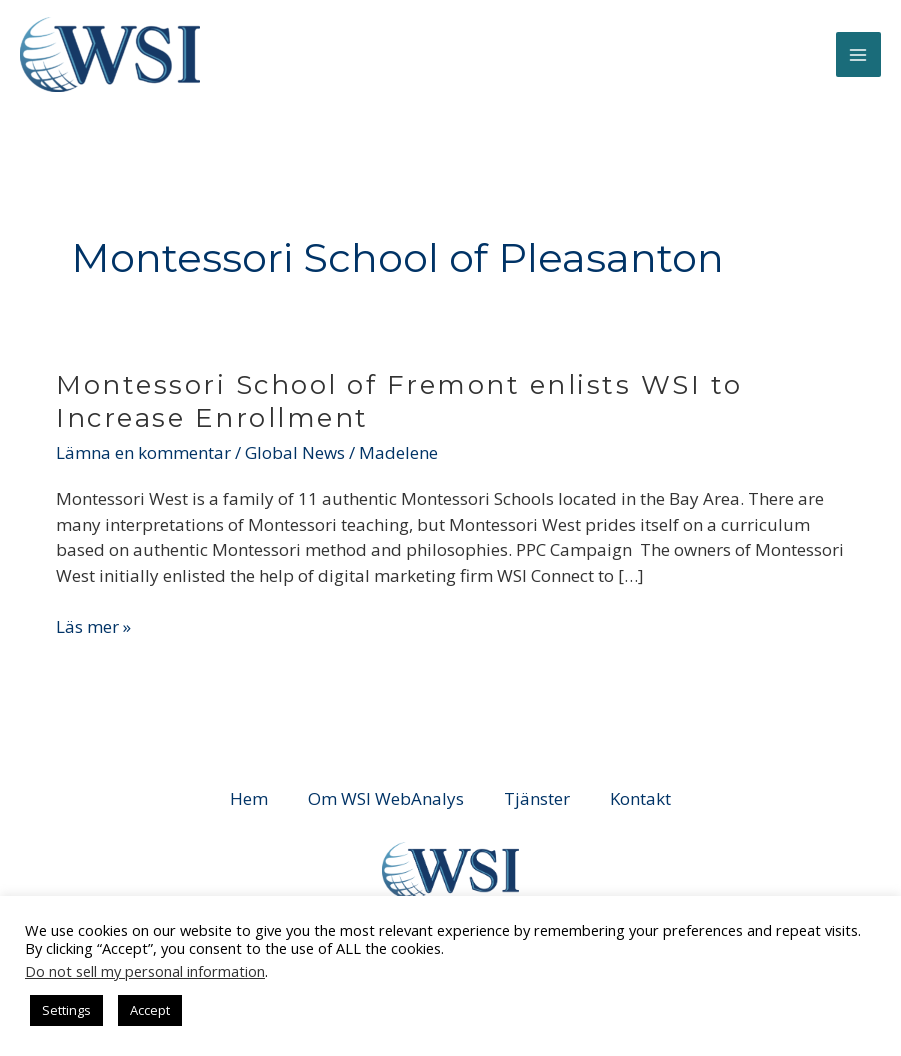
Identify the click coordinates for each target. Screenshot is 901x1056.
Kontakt (640, 798)
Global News (295, 452)
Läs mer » (93, 626)
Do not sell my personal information (145, 971)
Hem (249, 798)
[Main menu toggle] (859, 55)
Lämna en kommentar (143, 452)
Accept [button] (150, 1010)
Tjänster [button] (537, 798)
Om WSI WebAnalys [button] (386, 798)
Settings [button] (66, 1010)
